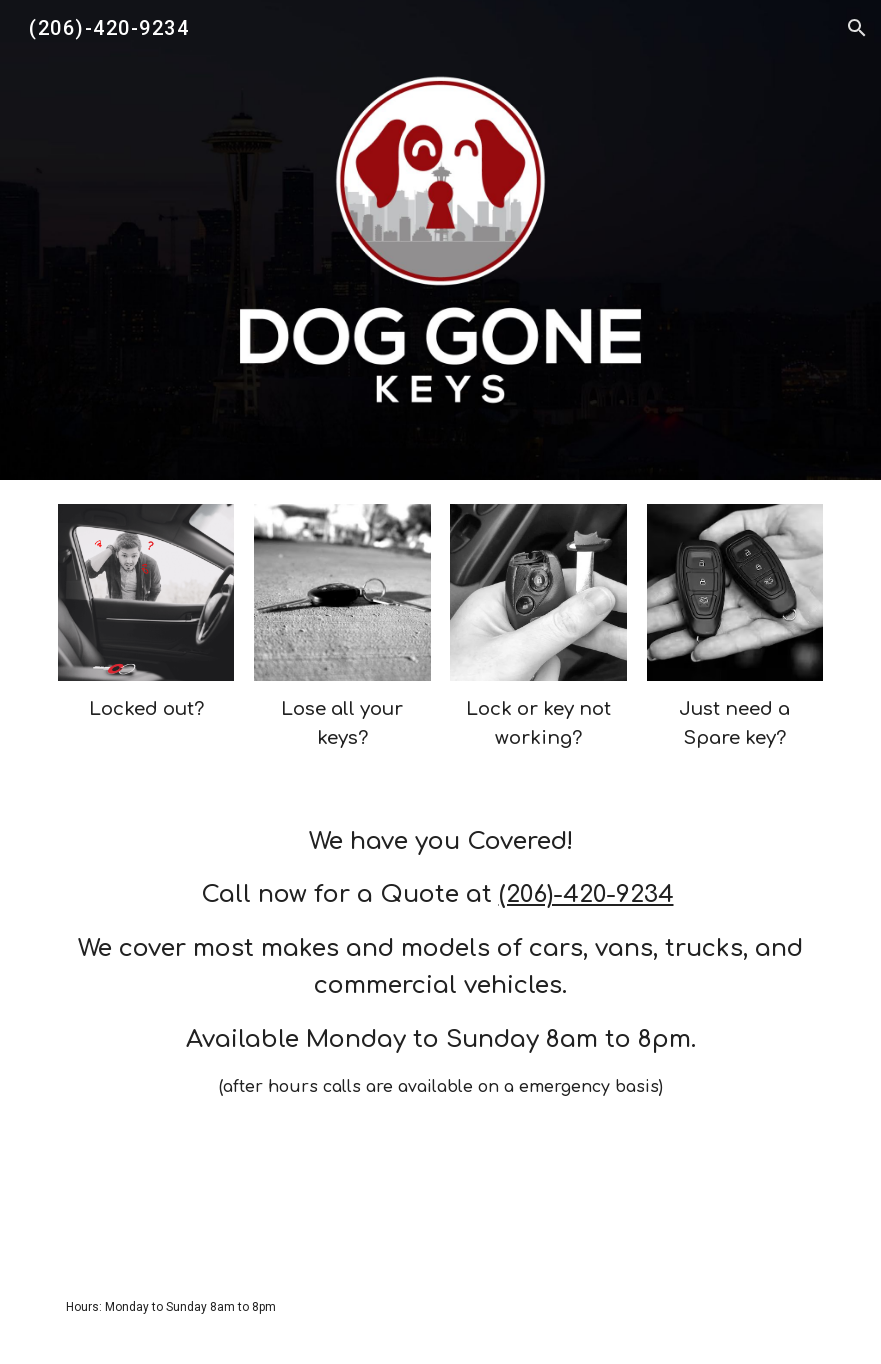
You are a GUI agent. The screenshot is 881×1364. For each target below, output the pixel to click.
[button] (857, 28)
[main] (146, 709)
